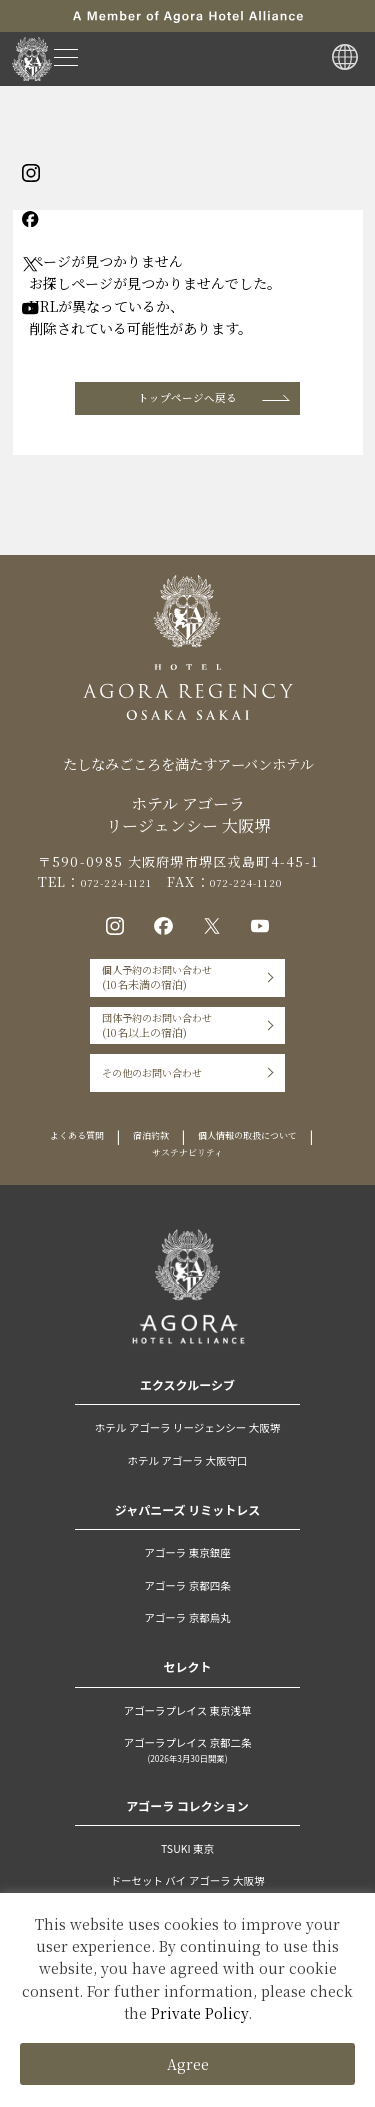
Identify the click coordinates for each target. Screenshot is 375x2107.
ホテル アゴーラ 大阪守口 (187, 1512)
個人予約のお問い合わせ (149, 999)
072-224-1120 (281, 892)
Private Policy (199, 2013)
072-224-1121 (128, 892)
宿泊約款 (224, 1184)
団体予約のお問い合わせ (149, 1057)
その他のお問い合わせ (143, 1115)
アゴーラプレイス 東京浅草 (187, 1762)
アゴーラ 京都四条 (187, 1637)
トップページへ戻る (187, 403)
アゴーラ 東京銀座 (187, 1605)
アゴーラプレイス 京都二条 (187, 1804)
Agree (188, 2064)
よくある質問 (135, 1184)
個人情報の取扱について (126, 1203)
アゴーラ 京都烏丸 (187, 1670)
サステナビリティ (268, 1203)
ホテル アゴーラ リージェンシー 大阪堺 (187, 1480)
